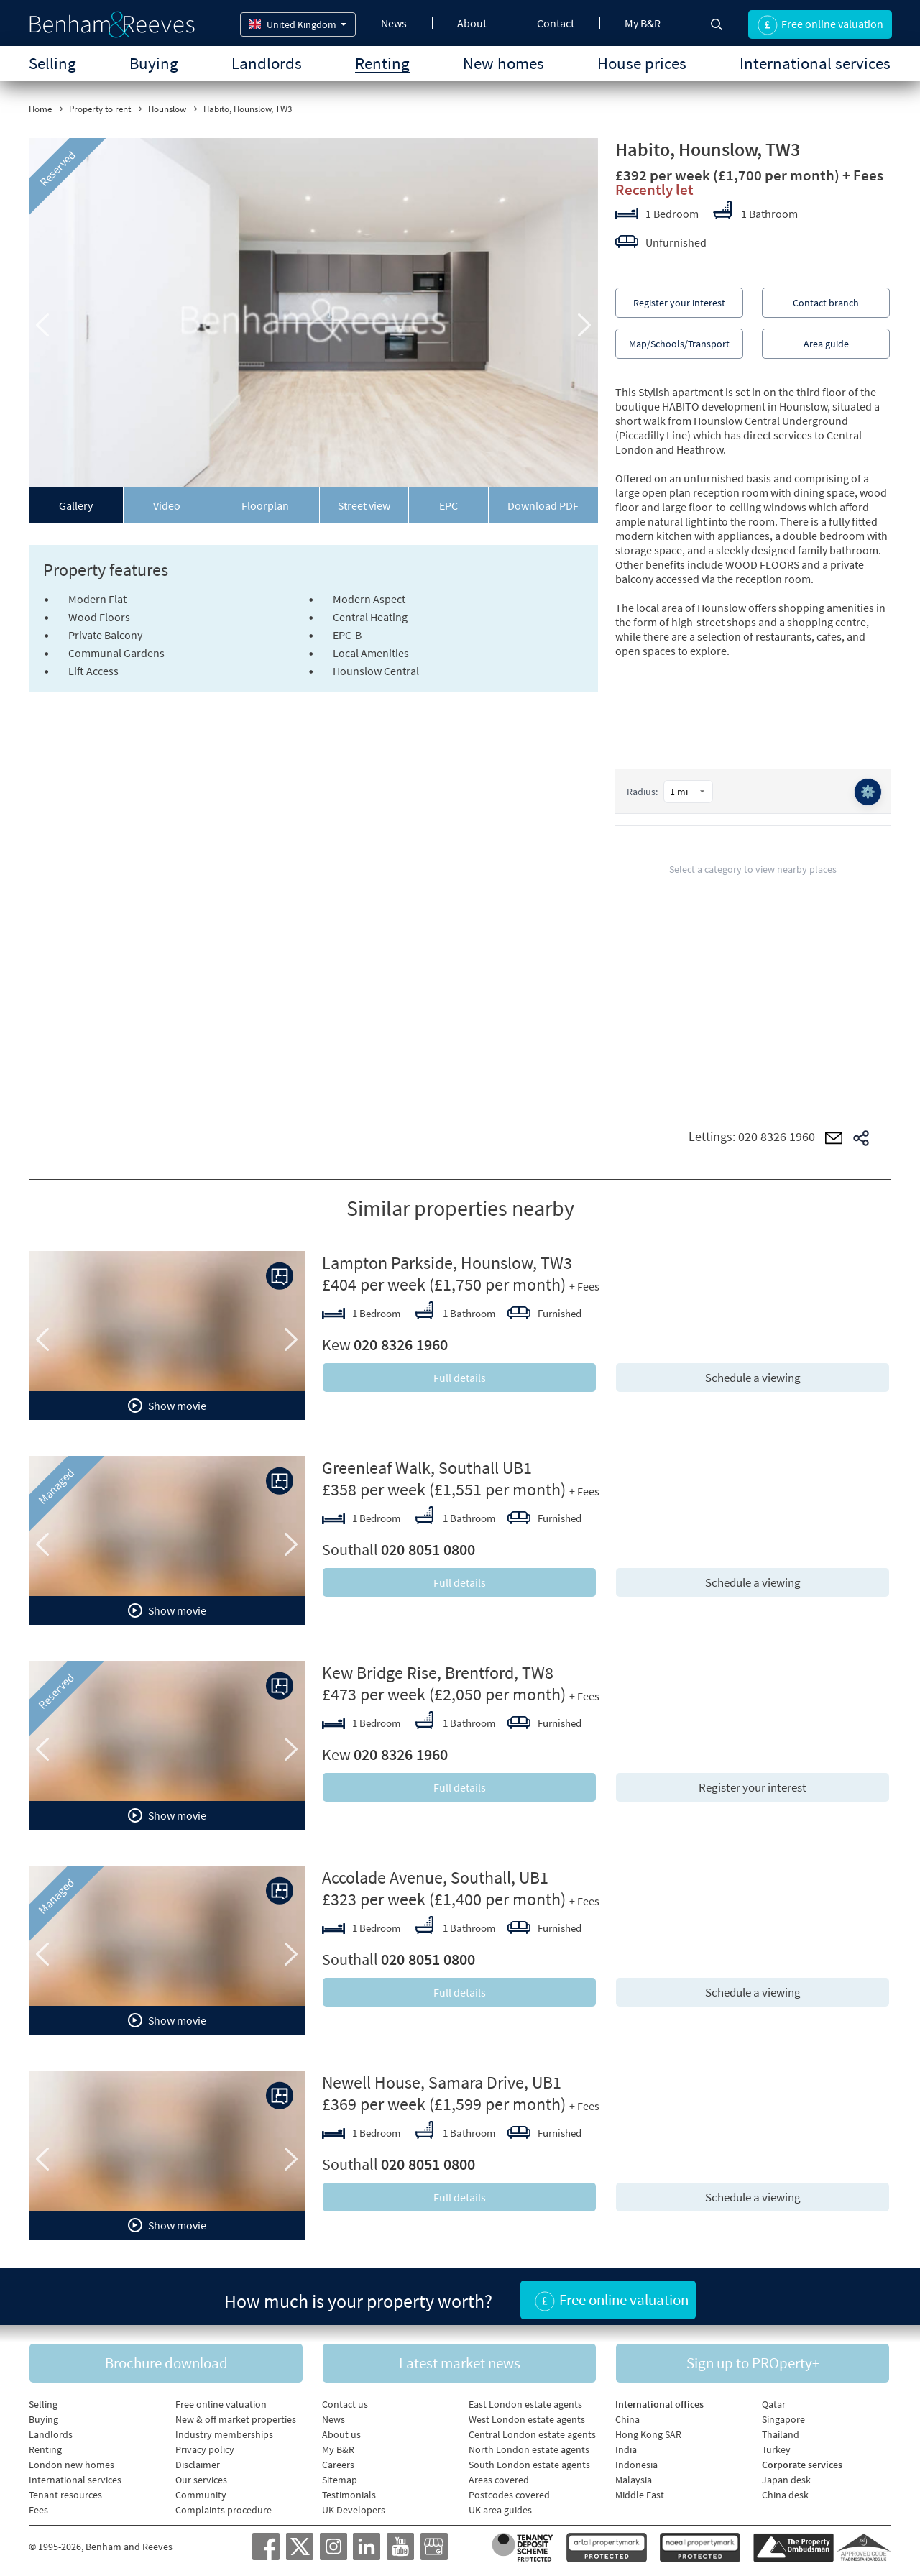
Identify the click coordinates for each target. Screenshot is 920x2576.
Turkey (776, 2445)
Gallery (76, 505)
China (627, 2414)
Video (166, 505)
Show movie (167, 1405)
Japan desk (786, 2475)
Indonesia (636, 2460)
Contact (555, 23)
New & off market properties (235, 2414)
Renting (382, 62)
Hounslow (167, 109)
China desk (785, 2490)
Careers (338, 2460)
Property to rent (100, 109)
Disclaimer (197, 2460)
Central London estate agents (532, 2430)
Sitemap (339, 2475)
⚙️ (867, 792)
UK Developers (353, 2505)
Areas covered (499, 2475)
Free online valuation (221, 2399)
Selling (52, 62)
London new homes (71, 2460)
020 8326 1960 (776, 1136)
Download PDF (543, 505)
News (394, 23)
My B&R (643, 23)
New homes (503, 62)
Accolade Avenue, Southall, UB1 (435, 1877)
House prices (641, 62)
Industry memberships (224, 2430)
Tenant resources (65, 2490)
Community (200, 2490)
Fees (38, 2505)
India (626, 2445)
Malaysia (633, 2475)
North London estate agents (529, 2445)
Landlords (266, 62)
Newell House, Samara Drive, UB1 (441, 2082)
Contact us (345, 2399)
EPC (448, 505)
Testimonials (349, 2490)
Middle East (639, 2490)
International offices (659, 2399)
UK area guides (500, 2505)
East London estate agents (525, 2399)
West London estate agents (527, 2414)
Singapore (783, 2414)
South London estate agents (529, 2460)
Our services (201, 2475)
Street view (364, 505)
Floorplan (265, 505)
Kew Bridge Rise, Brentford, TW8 (437, 1672)
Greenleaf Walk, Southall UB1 (427, 1468)
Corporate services (802, 2460)
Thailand (780, 2430)
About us (341, 2430)
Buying (153, 62)
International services (815, 62)
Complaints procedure (223, 2505)
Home (40, 109)
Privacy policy (204, 2445)
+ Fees (862, 175)
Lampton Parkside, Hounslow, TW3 (447, 1263)
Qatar (774, 2399)
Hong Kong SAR (648, 2430)
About (472, 23)
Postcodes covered (509, 2490)
